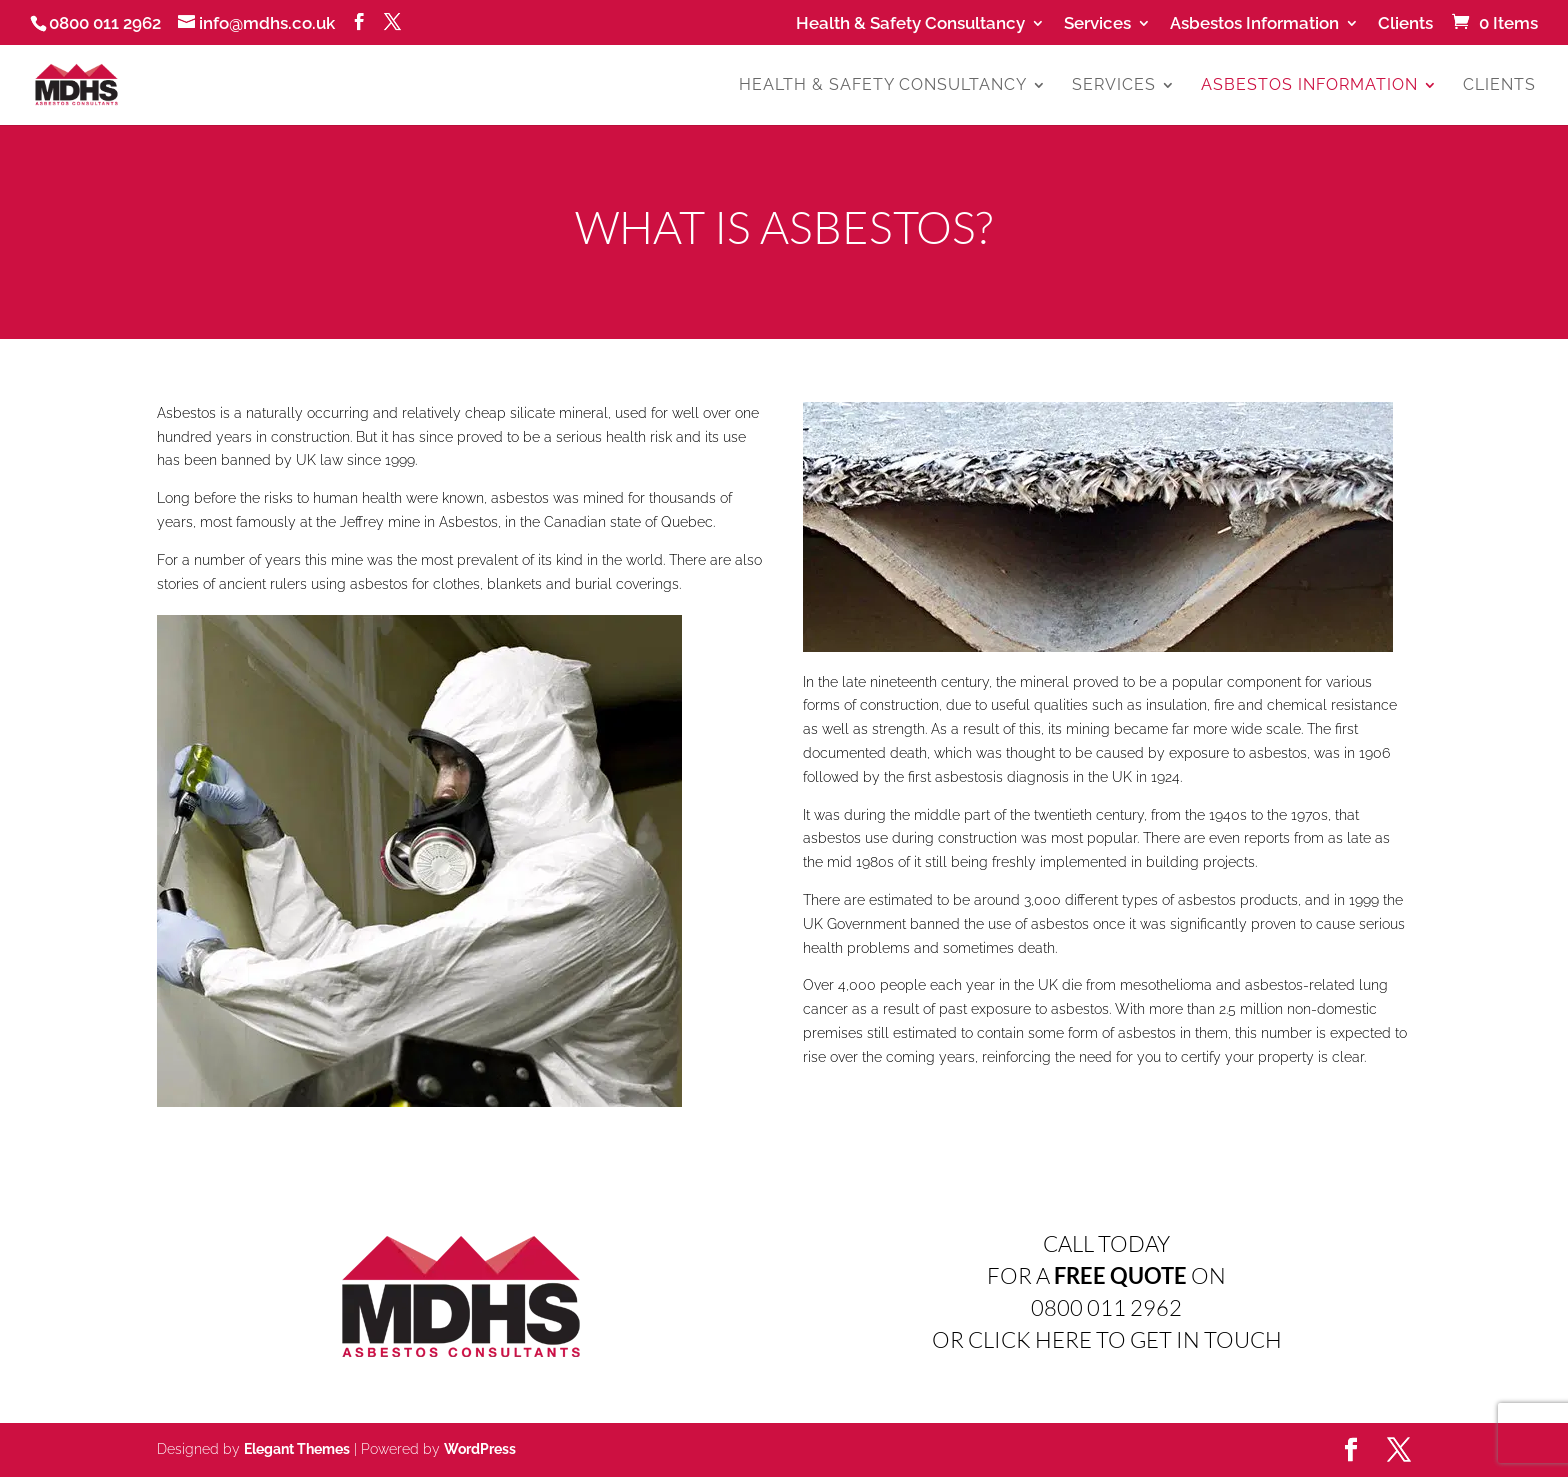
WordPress (480, 1449)
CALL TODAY (1106, 1243)
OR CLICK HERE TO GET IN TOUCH (1107, 1339)
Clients (1405, 24)
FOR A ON (1106, 1275)
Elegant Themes (297, 1449)
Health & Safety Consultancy (910, 24)
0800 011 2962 (1106, 1307)
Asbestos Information (1254, 24)
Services (1097, 24)
